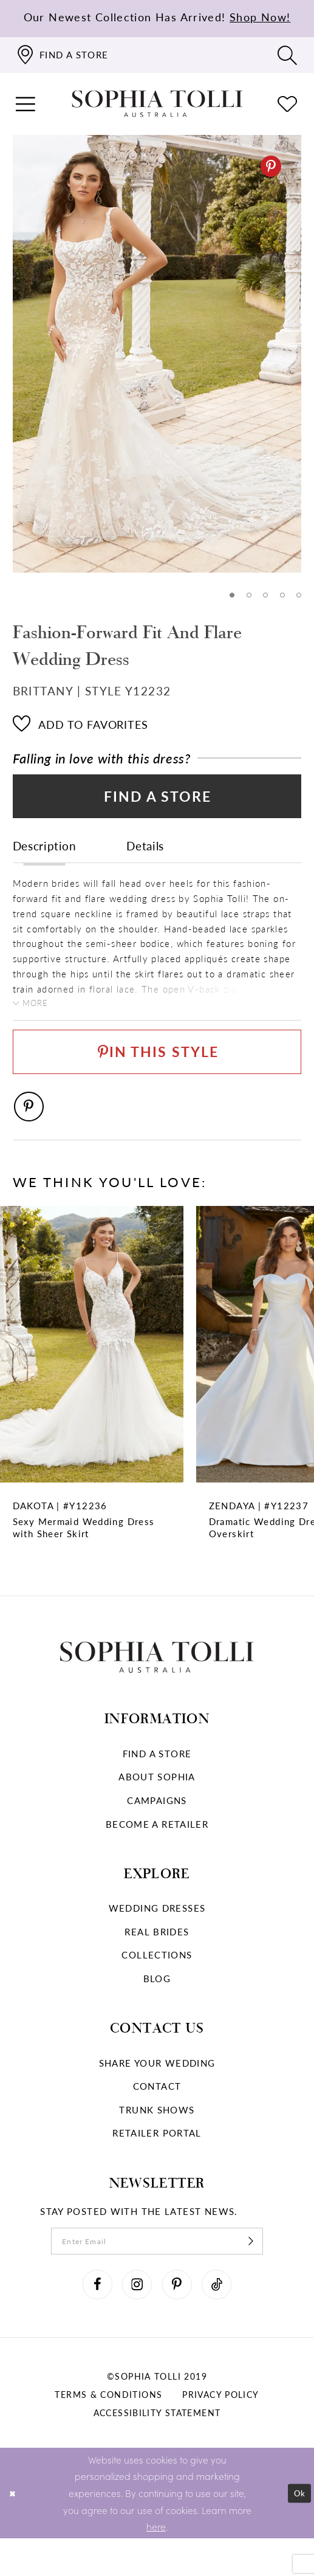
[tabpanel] (157, 354)
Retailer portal (157, 2161)
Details (145, 855)
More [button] (39, 1014)
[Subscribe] (268, 2271)
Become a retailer (157, 1851)
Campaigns (156, 1827)
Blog (157, 2006)
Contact (157, 2113)
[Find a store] (62, 55)
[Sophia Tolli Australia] (157, 104)
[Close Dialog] (14, 2531)
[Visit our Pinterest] (179, 2319)
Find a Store (158, 802)
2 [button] (246, 596)
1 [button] (228, 596)
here (156, 2564)
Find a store (157, 1781)
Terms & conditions (108, 2432)
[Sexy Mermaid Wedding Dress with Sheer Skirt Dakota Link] (91, 1409)
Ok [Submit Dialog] (297, 2530)
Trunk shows (156, 2137)
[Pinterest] (270, 166)
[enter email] (157, 2271)
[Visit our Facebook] (89, 2319)
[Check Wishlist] (288, 104)
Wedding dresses (157, 1935)
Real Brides (157, 1959)
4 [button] (281, 596)
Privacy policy (220, 2432)
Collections (156, 1982)
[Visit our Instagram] (134, 2319)
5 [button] (299, 596)
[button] (26, 104)
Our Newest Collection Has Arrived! (157, 16)
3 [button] (264, 596)
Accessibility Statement (157, 2450)
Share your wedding (157, 2090)
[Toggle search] (288, 54)
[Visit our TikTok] (224, 2319)
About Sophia (157, 1804)
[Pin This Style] (157, 1070)
